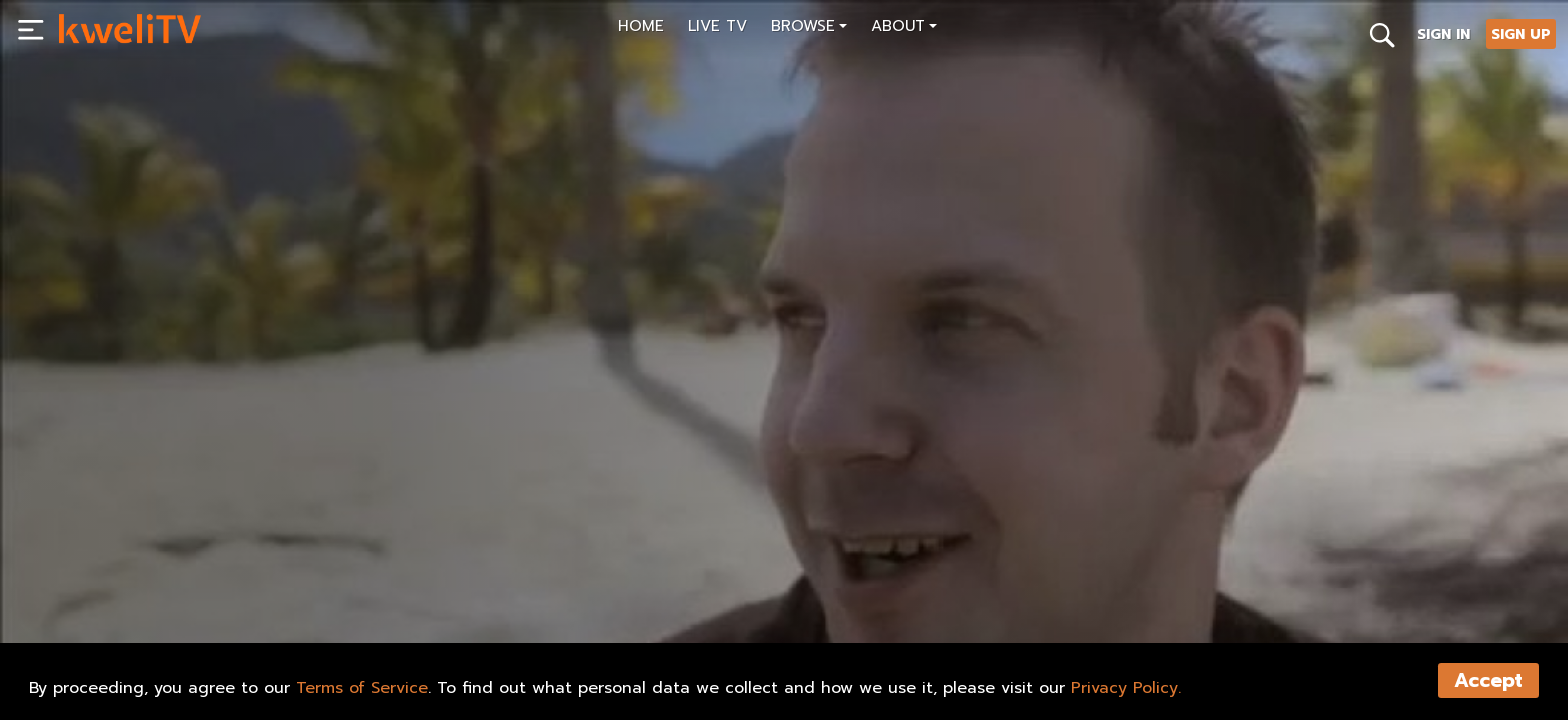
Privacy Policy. (1126, 688)
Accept (1488, 680)
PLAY (97, 611)
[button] (809, 28)
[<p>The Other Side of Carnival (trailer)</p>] (420, 566)
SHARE (182, 611)
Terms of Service (362, 688)
